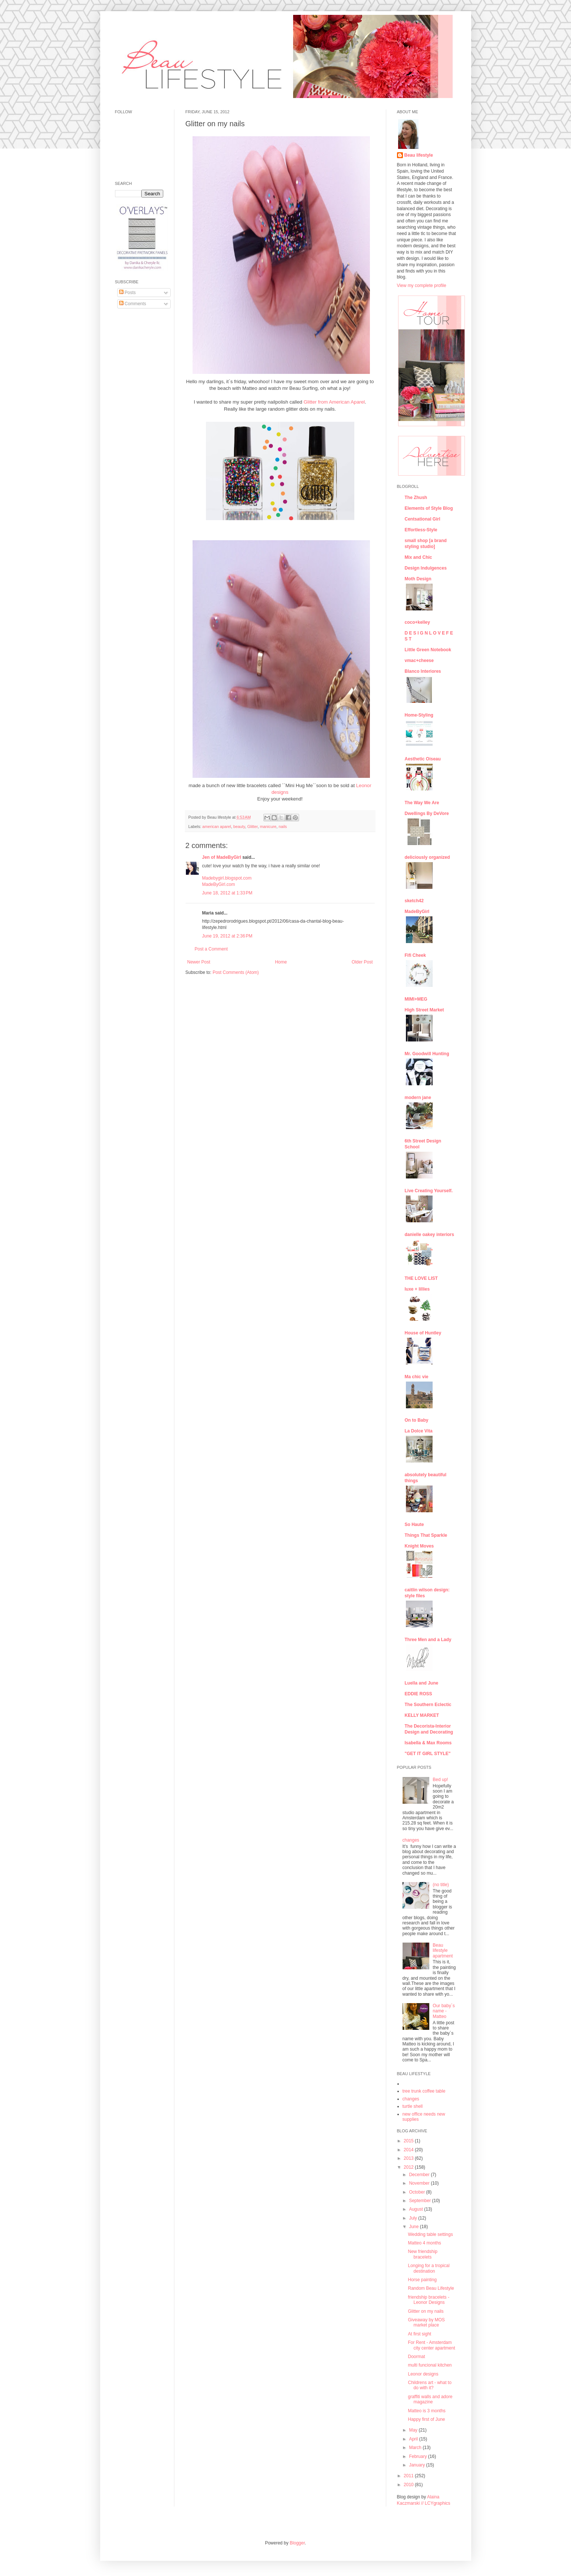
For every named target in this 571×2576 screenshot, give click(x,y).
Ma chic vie (417, 1376)
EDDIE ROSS (418, 1693)
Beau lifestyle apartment (443, 1951)
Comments (132, 303)
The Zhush (416, 497)
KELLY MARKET (422, 1715)
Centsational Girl (422, 519)
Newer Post (198, 962)
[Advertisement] (137, 427)
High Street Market (424, 1010)
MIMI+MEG (416, 999)
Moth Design (418, 578)
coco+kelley (417, 622)
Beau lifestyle (418, 155)
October (417, 2192)
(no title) (441, 1884)
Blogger (297, 2543)
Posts (127, 292)
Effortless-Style (421, 529)
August (416, 2209)
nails (283, 826)
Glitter (252, 826)
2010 (409, 2484)
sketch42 (414, 900)
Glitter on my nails (425, 2311)
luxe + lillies (417, 1289)
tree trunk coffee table (424, 2091)
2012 (409, 2167)
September (420, 2200)
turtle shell (413, 2106)
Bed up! (440, 1779)
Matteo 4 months (424, 2243)
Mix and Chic (418, 557)
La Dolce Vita (419, 1431)
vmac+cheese (419, 660)
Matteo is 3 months (426, 2410)
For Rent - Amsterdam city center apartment (431, 2345)
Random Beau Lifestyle (431, 2288)
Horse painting (422, 2279)
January (417, 2465)
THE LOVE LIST (421, 1278)
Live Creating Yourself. (429, 1190)
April (414, 2439)
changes (411, 1840)
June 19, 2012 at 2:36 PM (227, 936)
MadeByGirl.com (218, 884)
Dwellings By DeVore (427, 813)
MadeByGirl (417, 911)
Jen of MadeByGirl (221, 857)
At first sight (419, 2334)
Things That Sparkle (426, 1535)
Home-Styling (419, 715)
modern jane (418, 1097)
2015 (409, 2140)
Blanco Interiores (423, 671)
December (420, 2174)
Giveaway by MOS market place (426, 2322)
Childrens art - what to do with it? (429, 2385)
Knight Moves (419, 1546)
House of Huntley (423, 1333)
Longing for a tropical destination (428, 2268)
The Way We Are (422, 802)
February (418, 2456)
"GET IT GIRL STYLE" (428, 1753)
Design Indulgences (426, 568)
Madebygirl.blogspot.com (227, 878)
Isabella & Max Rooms (428, 1742)
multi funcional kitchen (430, 2365)
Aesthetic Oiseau (423, 759)
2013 (409, 2158)
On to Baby (417, 1420)
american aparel (216, 826)
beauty (239, 826)
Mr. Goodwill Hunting (427, 1053)
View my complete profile (421, 285)
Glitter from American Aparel (334, 402)
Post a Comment (211, 949)
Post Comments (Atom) (236, 972)
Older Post (362, 962)
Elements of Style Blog (429, 508)
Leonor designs (423, 2374)
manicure (268, 826)
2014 (409, 2149)
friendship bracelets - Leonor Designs (428, 2300)
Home (281, 962)
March (416, 2447)
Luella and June (422, 1683)
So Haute (414, 1524)
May (414, 2430)
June (414, 2226)
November (420, 2183)
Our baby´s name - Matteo (443, 2011)
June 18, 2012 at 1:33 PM (227, 893)
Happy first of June (426, 2419)
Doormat (416, 2356)
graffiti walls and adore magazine (430, 2399)
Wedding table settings (430, 2234)
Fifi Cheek (415, 955)
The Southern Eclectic (428, 1704)
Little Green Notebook (428, 649)
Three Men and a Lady (428, 1639)
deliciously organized (427, 857)
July (413, 2218)
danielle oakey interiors (429, 1234)
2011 (409, 2475)
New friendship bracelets (422, 2254)
